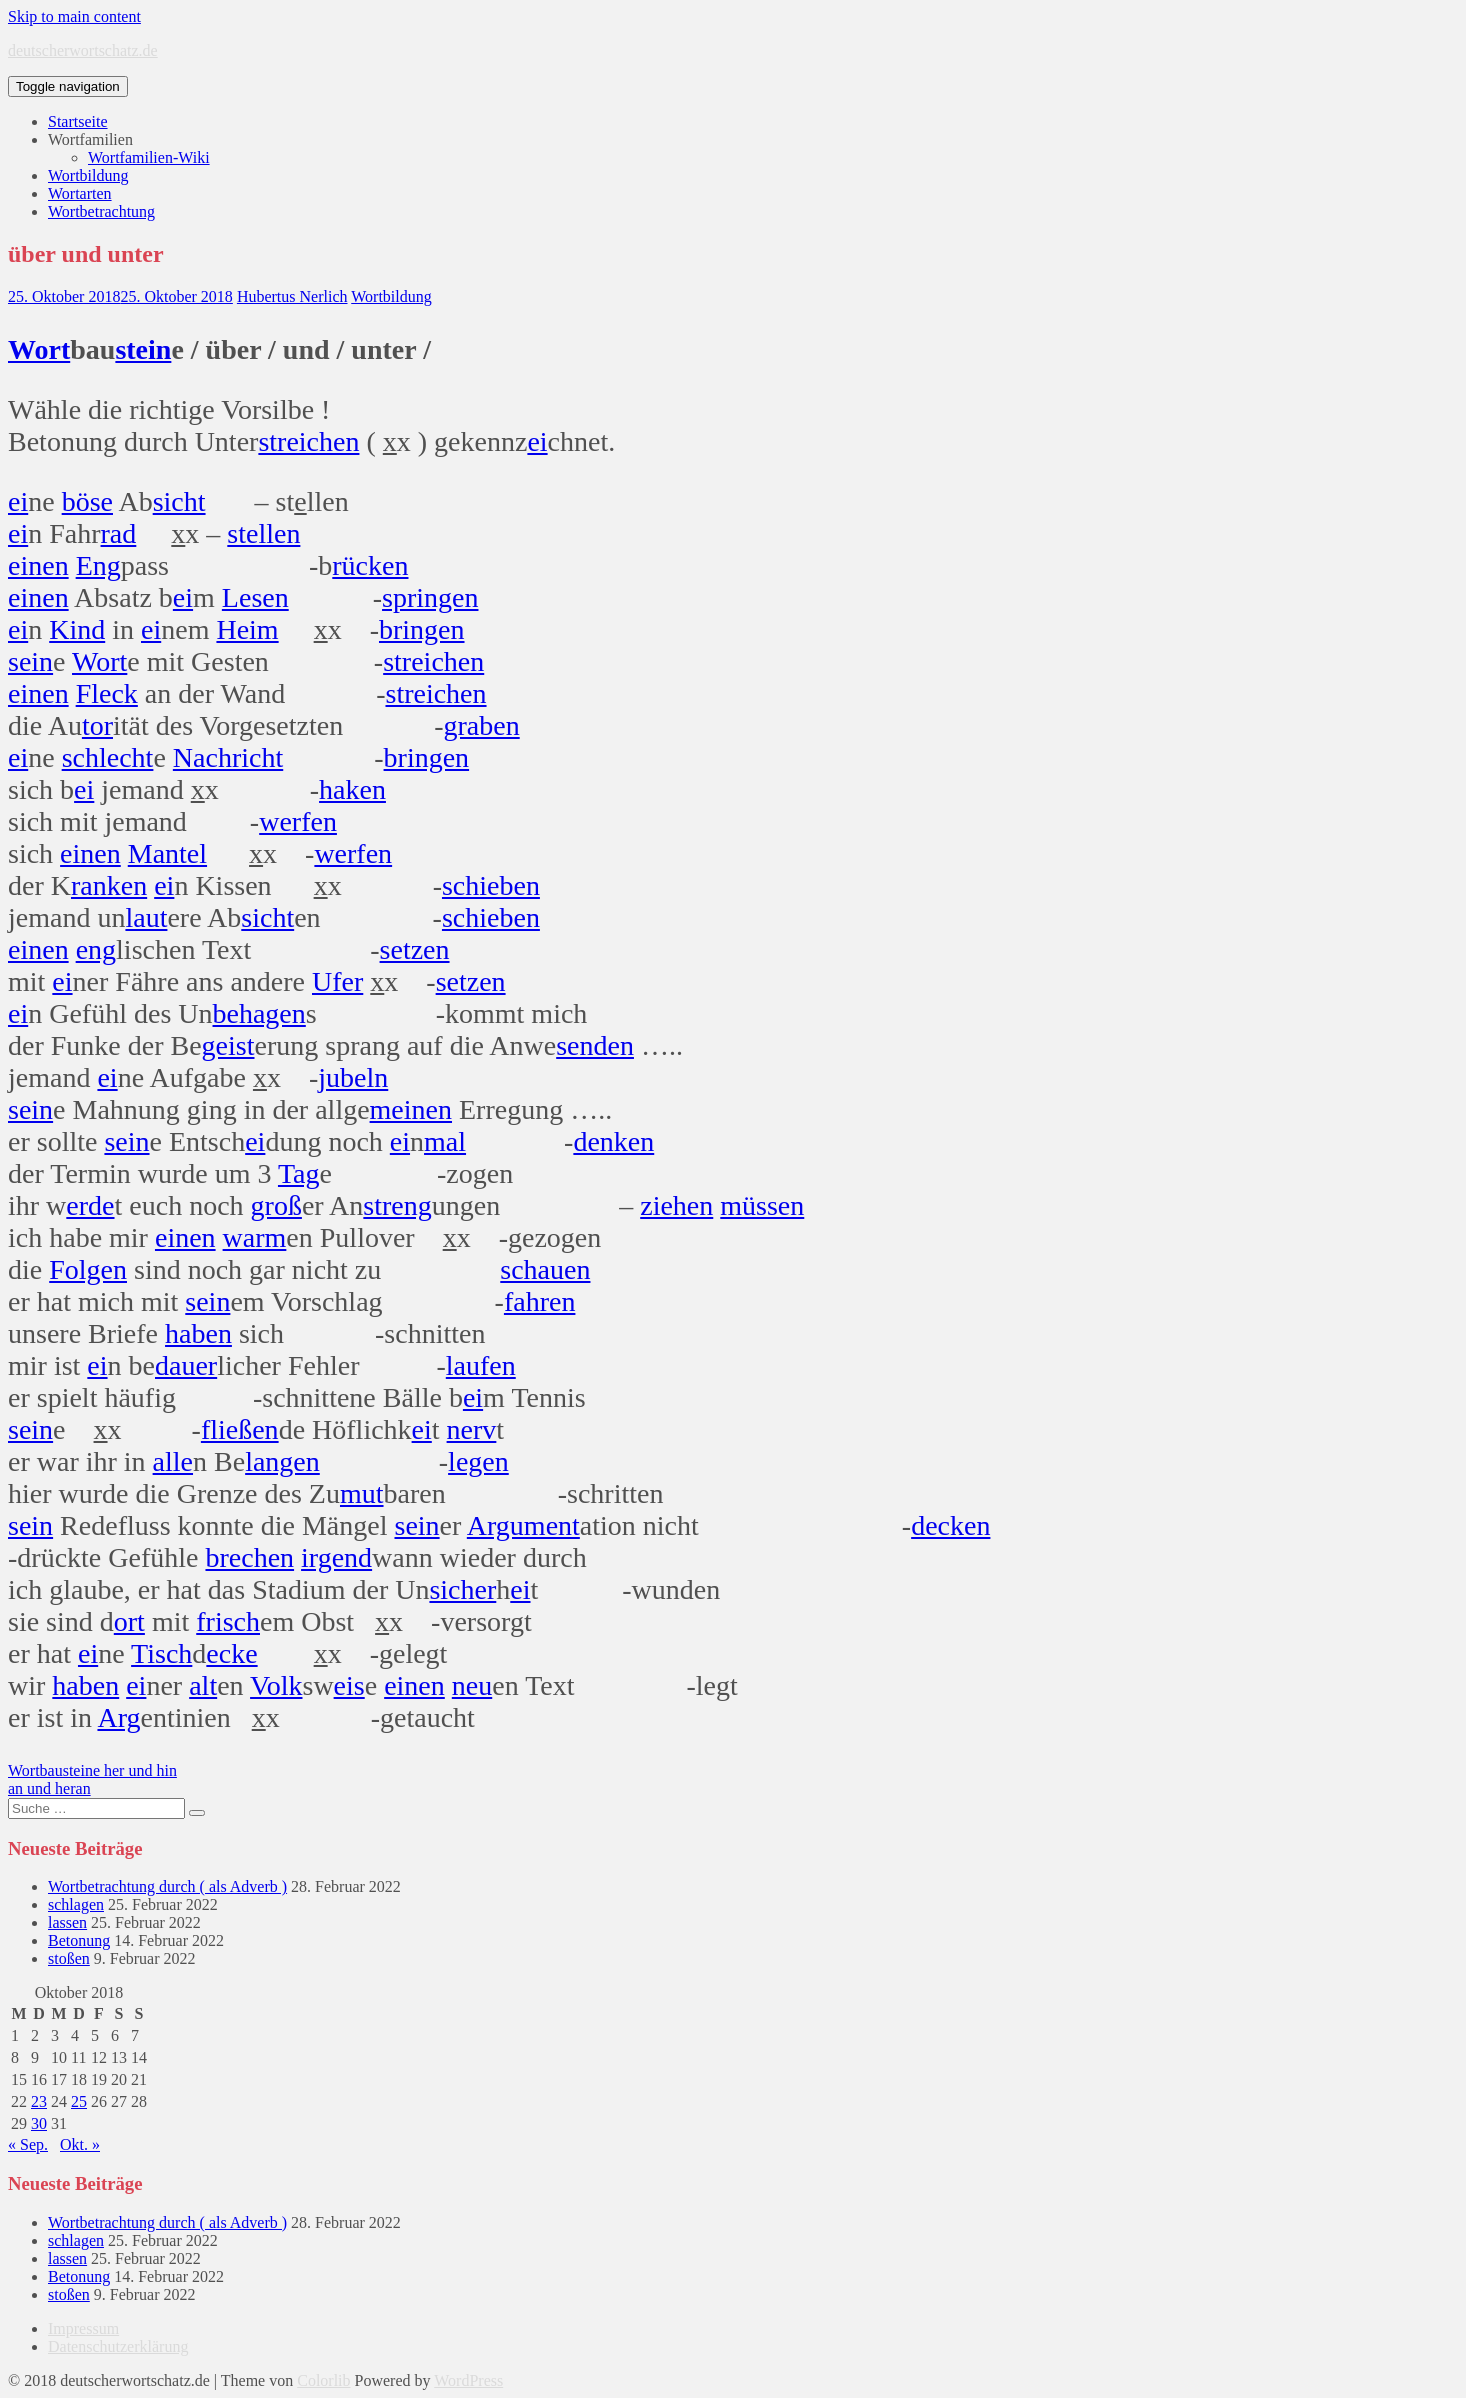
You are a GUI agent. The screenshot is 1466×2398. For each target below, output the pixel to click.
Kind (77, 629)
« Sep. (28, 2144)
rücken (370, 565)
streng (397, 1205)
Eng (98, 565)
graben (482, 725)
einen (38, 565)
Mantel (167, 853)
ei (537, 441)
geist (228, 1045)
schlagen (76, 1904)
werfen (298, 821)
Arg (118, 1717)
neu (472, 1685)
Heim (247, 629)
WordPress (468, 2380)
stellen (263, 533)
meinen (411, 1109)
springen (430, 597)
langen (282, 1461)
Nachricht (228, 757)
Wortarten (80, 193)
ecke (231, 1653)
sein (30, 661)
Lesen (255, 597)
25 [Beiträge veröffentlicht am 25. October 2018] (79, 2101)
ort (129, 1621)
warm (255, 1237)
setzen (415, 949)
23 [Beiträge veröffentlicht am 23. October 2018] (39, 2101)
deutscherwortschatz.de (83, 50)
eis (349, 1685)
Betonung (79, 1940)
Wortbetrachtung (101, 211)
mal (445, 1141)
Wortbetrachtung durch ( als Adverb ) (167, 1886)
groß (276, 1205)
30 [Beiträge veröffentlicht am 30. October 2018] (39, 2123)
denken (613, 1141)
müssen (762, 1205)
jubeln (353, 1077)
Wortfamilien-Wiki (149, 157)
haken (352, 789)
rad (119, 533)
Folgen (88, 1269)
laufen (481, 1365)
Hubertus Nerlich (292, 296)
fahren (540, 1301)
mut (362, 1493)
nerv (472, 1429)
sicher (462, 1589)
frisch (228, 1621)
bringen (422, 629)
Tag (299, 1173)
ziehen (676, 1205)
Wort (39, 349)
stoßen (69, 1958)
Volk (276, 1685)
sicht (179, 501)
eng (96, 949)
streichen (308, 441)
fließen (240, 1429)
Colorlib (323, 2380)
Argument (523, 1525)
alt (203, 1685)
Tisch (161, 1653)
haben (198, 1333)
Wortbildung (88, 175)
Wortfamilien (90, 139)
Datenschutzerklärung (118, 2346)
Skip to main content (74, 16)
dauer (186, 1365)
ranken (109, 885)
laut (146, 917)
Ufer (337, 981)
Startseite (78, 121)
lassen (67, 1922)
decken (950, 1525)
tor (97, 725)
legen (478, 1461)
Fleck (107, 693)
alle (173, 1461)
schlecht (108, 757)
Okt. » (80, 2144)
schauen (545, 1269)
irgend (336, 1557)
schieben (491, 885)
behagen (259, 1013)
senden (595, 1045)
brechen (249, 1557)
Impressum (83, 2328)
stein (143, 349)
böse (87, 501)
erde (90, 1205)
